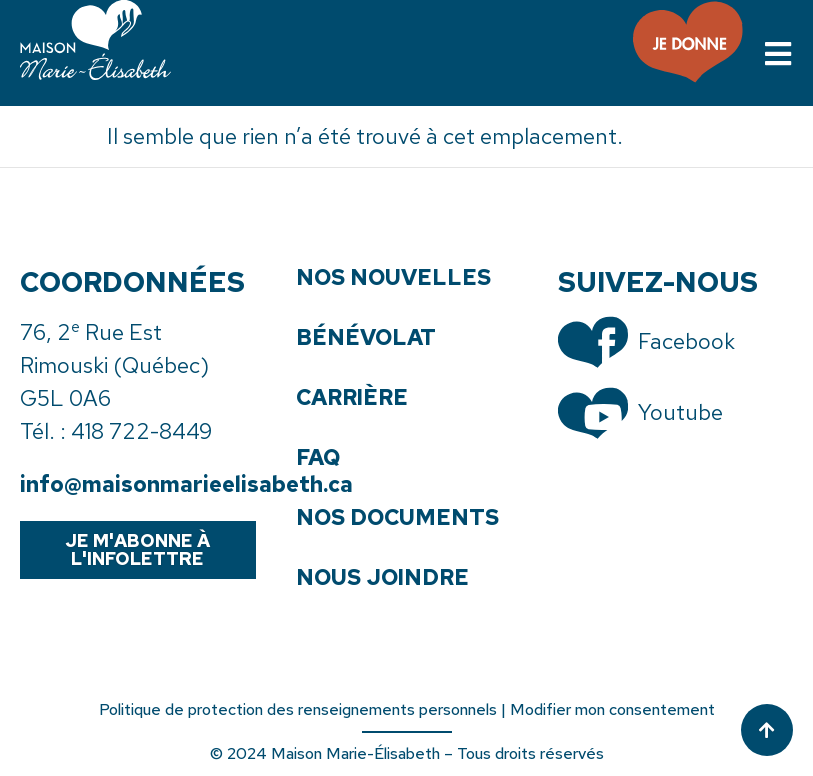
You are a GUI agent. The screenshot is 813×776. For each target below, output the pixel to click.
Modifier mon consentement (612, 709)
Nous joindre (382, 578)
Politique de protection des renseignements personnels (298, 709)
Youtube (680, 412)
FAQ (318, 458)
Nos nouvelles (393, 278)
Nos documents (397, 518)
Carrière (352, 398)
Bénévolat (366, 338)
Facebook (686, 341)
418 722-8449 (141, 431)
